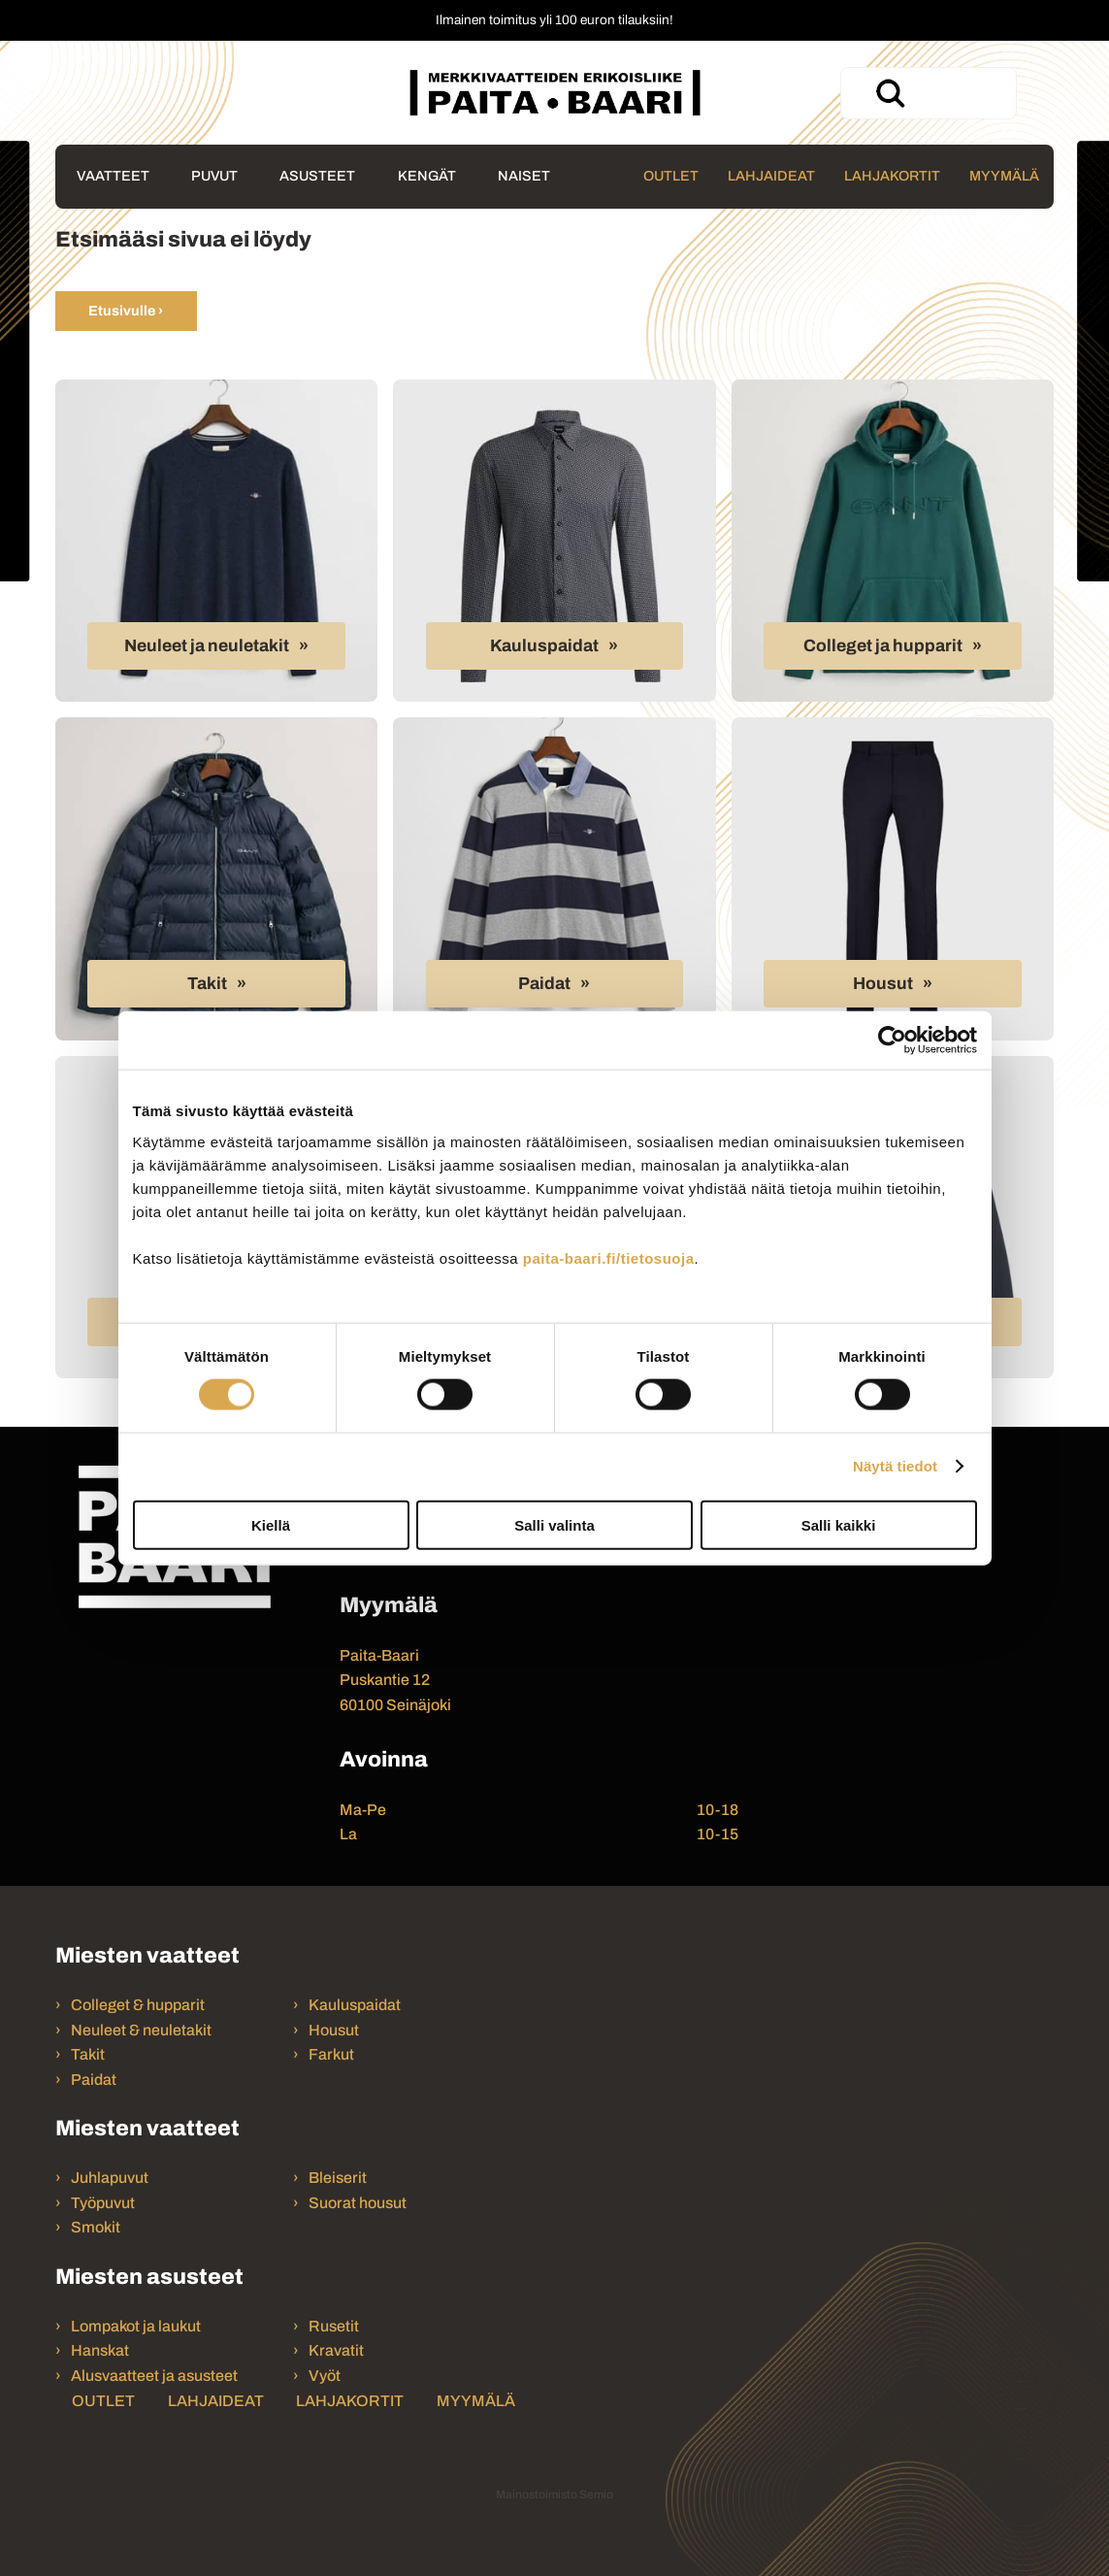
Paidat (544, 983)
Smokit (95, 2227)
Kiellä (270, 1524)
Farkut (333, 2054)
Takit (207, 983)
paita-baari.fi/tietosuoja (609, 1257)
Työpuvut (103, 2203)
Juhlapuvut (109, 2177)
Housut (883, 983)
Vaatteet (113, 175)
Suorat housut (358, 2203)
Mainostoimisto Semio (554, 2494)
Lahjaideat (771, 175)
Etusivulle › (125, 310)
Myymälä (1004, 175)
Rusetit (334, 2326)
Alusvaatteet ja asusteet (154, 2375)
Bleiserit (338, 2177)
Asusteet (317, 175)
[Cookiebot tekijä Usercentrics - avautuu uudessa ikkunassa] (892, 1040)
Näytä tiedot (895, 1466)
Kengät (427, 175)
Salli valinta (554, 1524)
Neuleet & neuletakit (141, 2030)
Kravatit (336, 2350)
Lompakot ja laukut (136, 2326)
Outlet (671, 175)
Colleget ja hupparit (882, 646)
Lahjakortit (892, 175)
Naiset (524, 175)
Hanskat (100, 2350)
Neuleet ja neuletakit (206, 646)
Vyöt (325, 2375)
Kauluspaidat (544, 646)
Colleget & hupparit (138, 2005)
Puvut (214, 175)
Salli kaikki (838, 1524)
